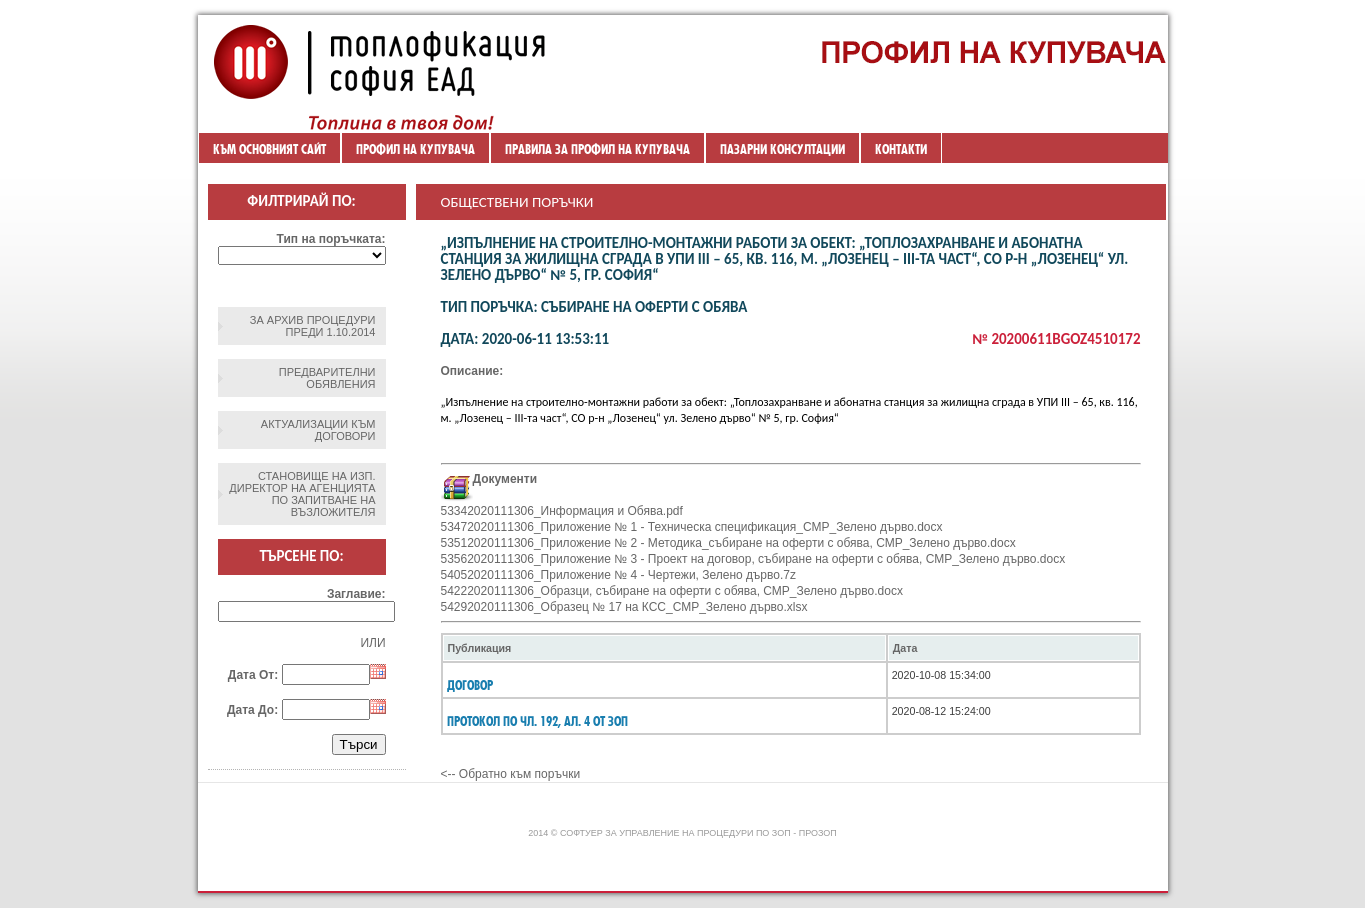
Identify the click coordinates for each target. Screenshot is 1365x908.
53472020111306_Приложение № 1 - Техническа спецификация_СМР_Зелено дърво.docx (692, 527)
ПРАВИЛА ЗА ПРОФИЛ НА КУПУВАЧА (597, 149)
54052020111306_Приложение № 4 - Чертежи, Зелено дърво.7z (618, 575)
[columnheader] (664, 648)
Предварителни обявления (327, 378)
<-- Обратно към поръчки (511, 774)
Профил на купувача (415, 149)
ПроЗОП (818, 833)
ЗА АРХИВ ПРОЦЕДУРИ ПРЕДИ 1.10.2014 (313, 326)
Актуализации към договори (318, 430)
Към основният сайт (269, 149)
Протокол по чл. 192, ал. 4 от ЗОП (537, 721)
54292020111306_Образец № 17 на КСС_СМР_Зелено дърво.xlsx (624, 607)
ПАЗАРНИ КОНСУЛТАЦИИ (782, 149)
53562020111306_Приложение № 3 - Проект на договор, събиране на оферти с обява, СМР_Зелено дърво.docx (753, 559)
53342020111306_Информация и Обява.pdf (562, 511)
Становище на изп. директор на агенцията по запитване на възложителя (302, 494)
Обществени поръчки (517, 202)
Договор (470, 685)
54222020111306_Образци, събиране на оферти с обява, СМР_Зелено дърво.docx (672, 591)
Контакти (901, 149)
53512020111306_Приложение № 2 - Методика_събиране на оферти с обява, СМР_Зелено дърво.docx (728, 543)
